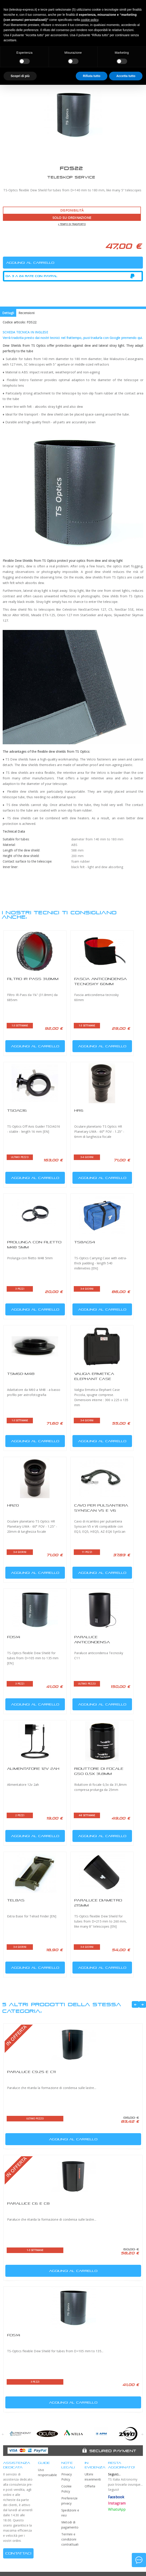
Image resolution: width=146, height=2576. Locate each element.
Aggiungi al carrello (32, 1045)
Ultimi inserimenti (93, 2476)
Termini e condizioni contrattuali (69, 2539)
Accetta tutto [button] (125, 76)
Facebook (116, 2497)
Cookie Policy (66, 2488)
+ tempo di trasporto (72, 224)
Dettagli (8, 313)
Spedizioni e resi (70, 2512)
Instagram (117, 2503)
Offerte (90, 2486)
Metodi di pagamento (69, 2524)
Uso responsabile (47, 2472)
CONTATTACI (18, 2553)
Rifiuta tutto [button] (91, 76)
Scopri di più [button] (20, 76)
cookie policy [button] (89, 20)
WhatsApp (117, 2509)
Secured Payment (112, 2451)
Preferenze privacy (69, 2500)
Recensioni (26, 313)
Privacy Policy (66, 2476)
